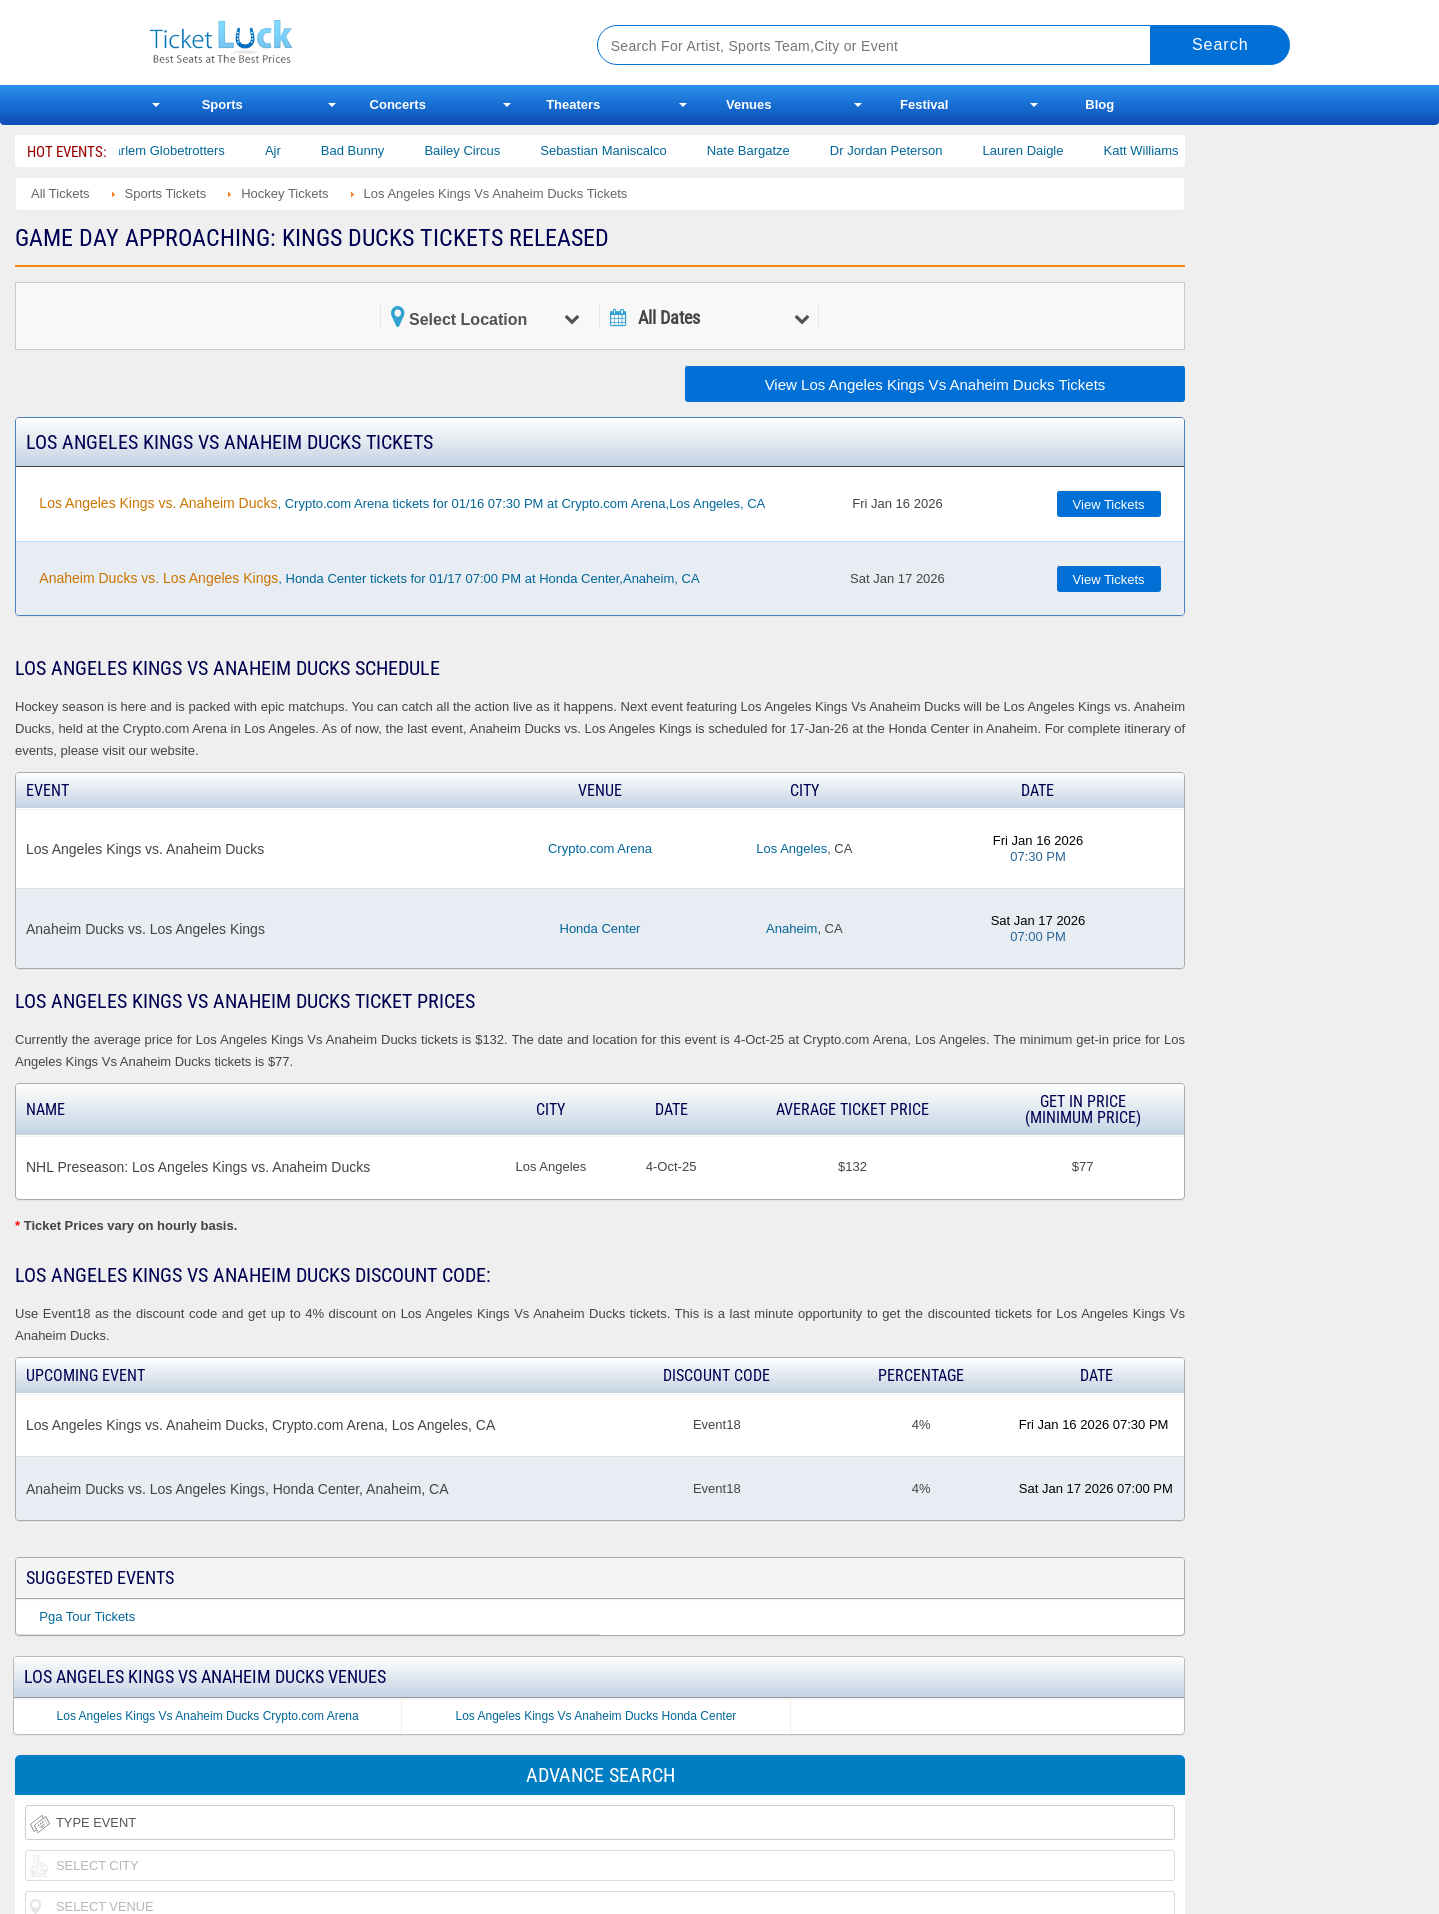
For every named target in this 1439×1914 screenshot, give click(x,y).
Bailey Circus (478, 150)
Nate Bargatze (764, 150)
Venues (749, 104)
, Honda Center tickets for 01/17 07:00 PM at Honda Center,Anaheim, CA (369, 578)
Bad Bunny (369, 150)
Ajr (289, 150)
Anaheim (791, 928)
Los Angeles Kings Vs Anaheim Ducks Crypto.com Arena (208, 1716)
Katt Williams (1157, 150)
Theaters (573, 104)
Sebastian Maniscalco (619, 150)
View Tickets (1109, 504)
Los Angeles (791, 848)
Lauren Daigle (1039, 150)
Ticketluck (349, 42)
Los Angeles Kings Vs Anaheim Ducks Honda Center (595, 1716)
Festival (924, 104)
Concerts (398, 104)
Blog (1099, 104)
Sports (222, 104)
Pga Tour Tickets (87, 1616)
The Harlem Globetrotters (167, 150)
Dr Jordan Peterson (902, 150)
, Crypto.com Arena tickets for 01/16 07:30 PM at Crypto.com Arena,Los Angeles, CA (402, 503)
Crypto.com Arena (600, 848)
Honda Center (600, 928)
